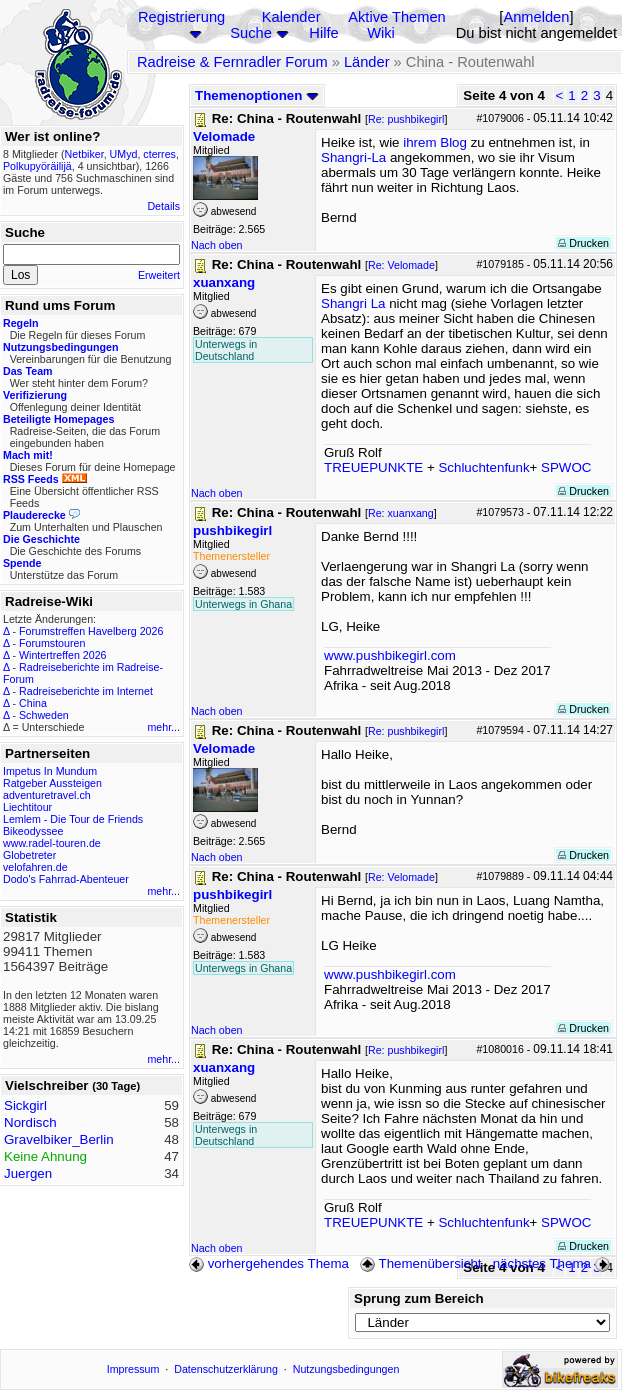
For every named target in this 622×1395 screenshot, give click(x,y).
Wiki (381, 33)
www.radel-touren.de (52, 843)
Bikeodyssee (33, 831)
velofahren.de (35, 867)
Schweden (44, 715)
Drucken (583, 243)
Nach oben (217, 245)
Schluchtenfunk (483, 467)
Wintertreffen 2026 (62, 655)
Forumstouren (52, 643)
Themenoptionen (257, 95)
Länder (367, 62)
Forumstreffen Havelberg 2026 (91, 631)
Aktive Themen (396, 17)
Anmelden (536, 17)
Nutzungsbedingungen (346, 1369)
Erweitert (159, 275)
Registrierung (181, 17)
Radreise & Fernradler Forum (232, 62)
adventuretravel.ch (47, 795)
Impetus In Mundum (50, 771)
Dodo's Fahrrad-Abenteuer (66, 879)
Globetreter (29, 855)
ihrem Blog (435, 142)
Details (163, 206)
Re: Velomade (401, 265)
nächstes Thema (553, 1263)
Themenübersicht (420, 1263)
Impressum (133, 1369)
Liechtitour (27, 807)
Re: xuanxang (401, 513)
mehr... (163, 727)
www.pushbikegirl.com (390, 655)
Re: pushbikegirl (406, 119)
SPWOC (566, 467)
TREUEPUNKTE (373, 467)
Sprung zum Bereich (419, 1298)
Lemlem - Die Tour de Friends (73, 819)
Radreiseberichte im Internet (86, 691)
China (33, 703)
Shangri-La (353, 157)
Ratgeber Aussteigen (52, 783)
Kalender (291, 17)
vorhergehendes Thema (269, 1263)
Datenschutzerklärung (226, 1369)
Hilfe (323, 33)
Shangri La (353, 303)
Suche (251, 33)
